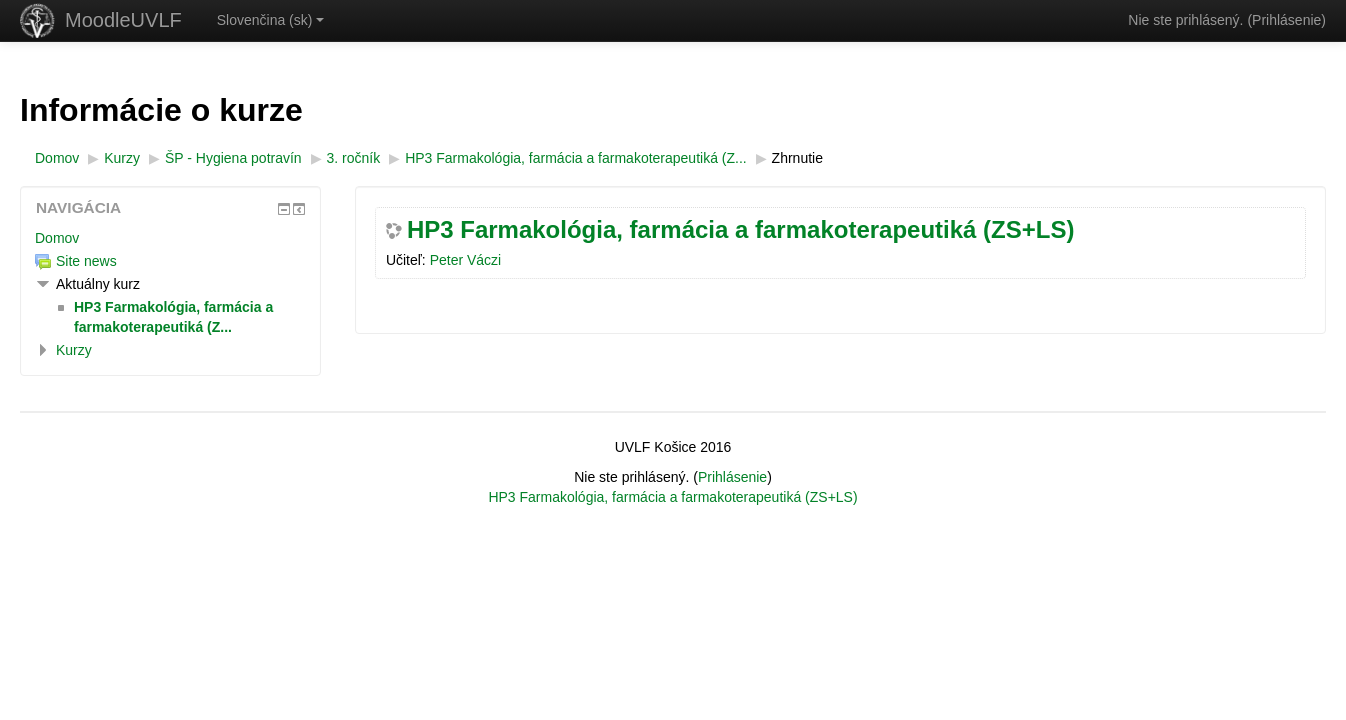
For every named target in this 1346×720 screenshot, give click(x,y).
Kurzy (74, 350)
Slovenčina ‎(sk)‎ (271, 20)
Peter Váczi (466, 260)
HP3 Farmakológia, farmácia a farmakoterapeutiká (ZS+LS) (741, 230)
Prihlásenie (1286, 20)
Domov (57, 238)
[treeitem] (170, 238)
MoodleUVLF (123, 20)
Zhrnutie (797, 158)
